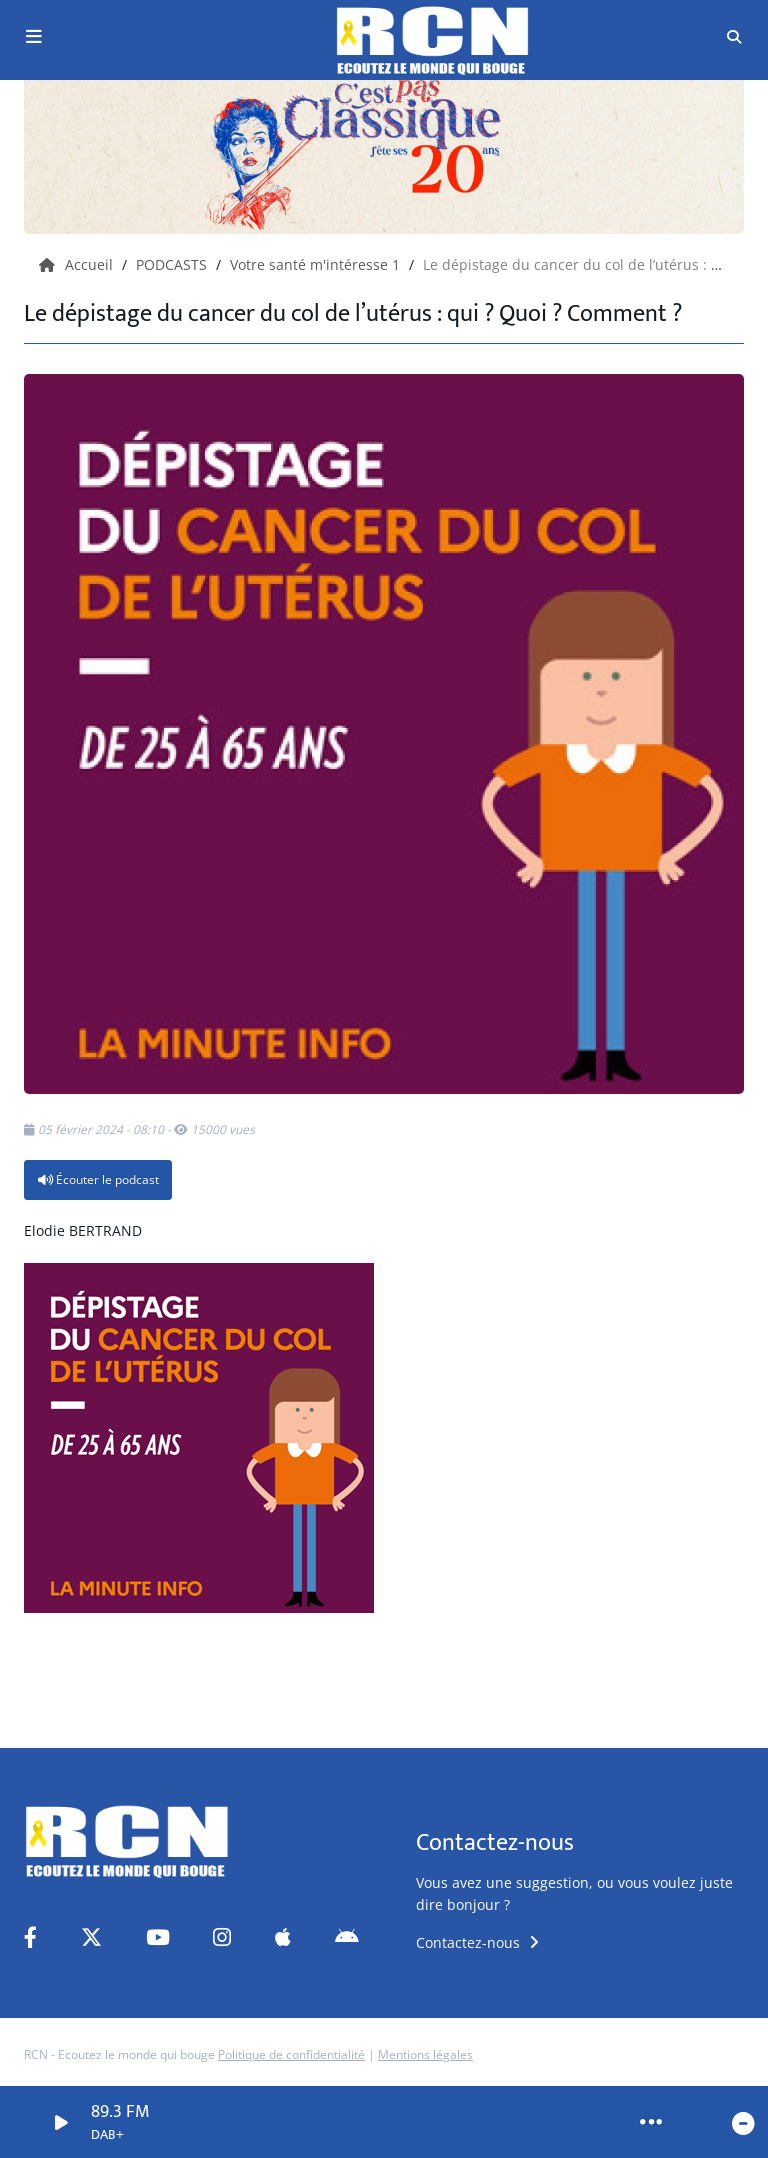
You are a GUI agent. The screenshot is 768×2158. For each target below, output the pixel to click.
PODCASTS (173, 264)
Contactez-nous (477, 1942)
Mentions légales (425, 2054)
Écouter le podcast (98, 1179)
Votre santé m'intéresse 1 (317, 264)
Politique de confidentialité (291, 2054)
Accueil (78, 264)
